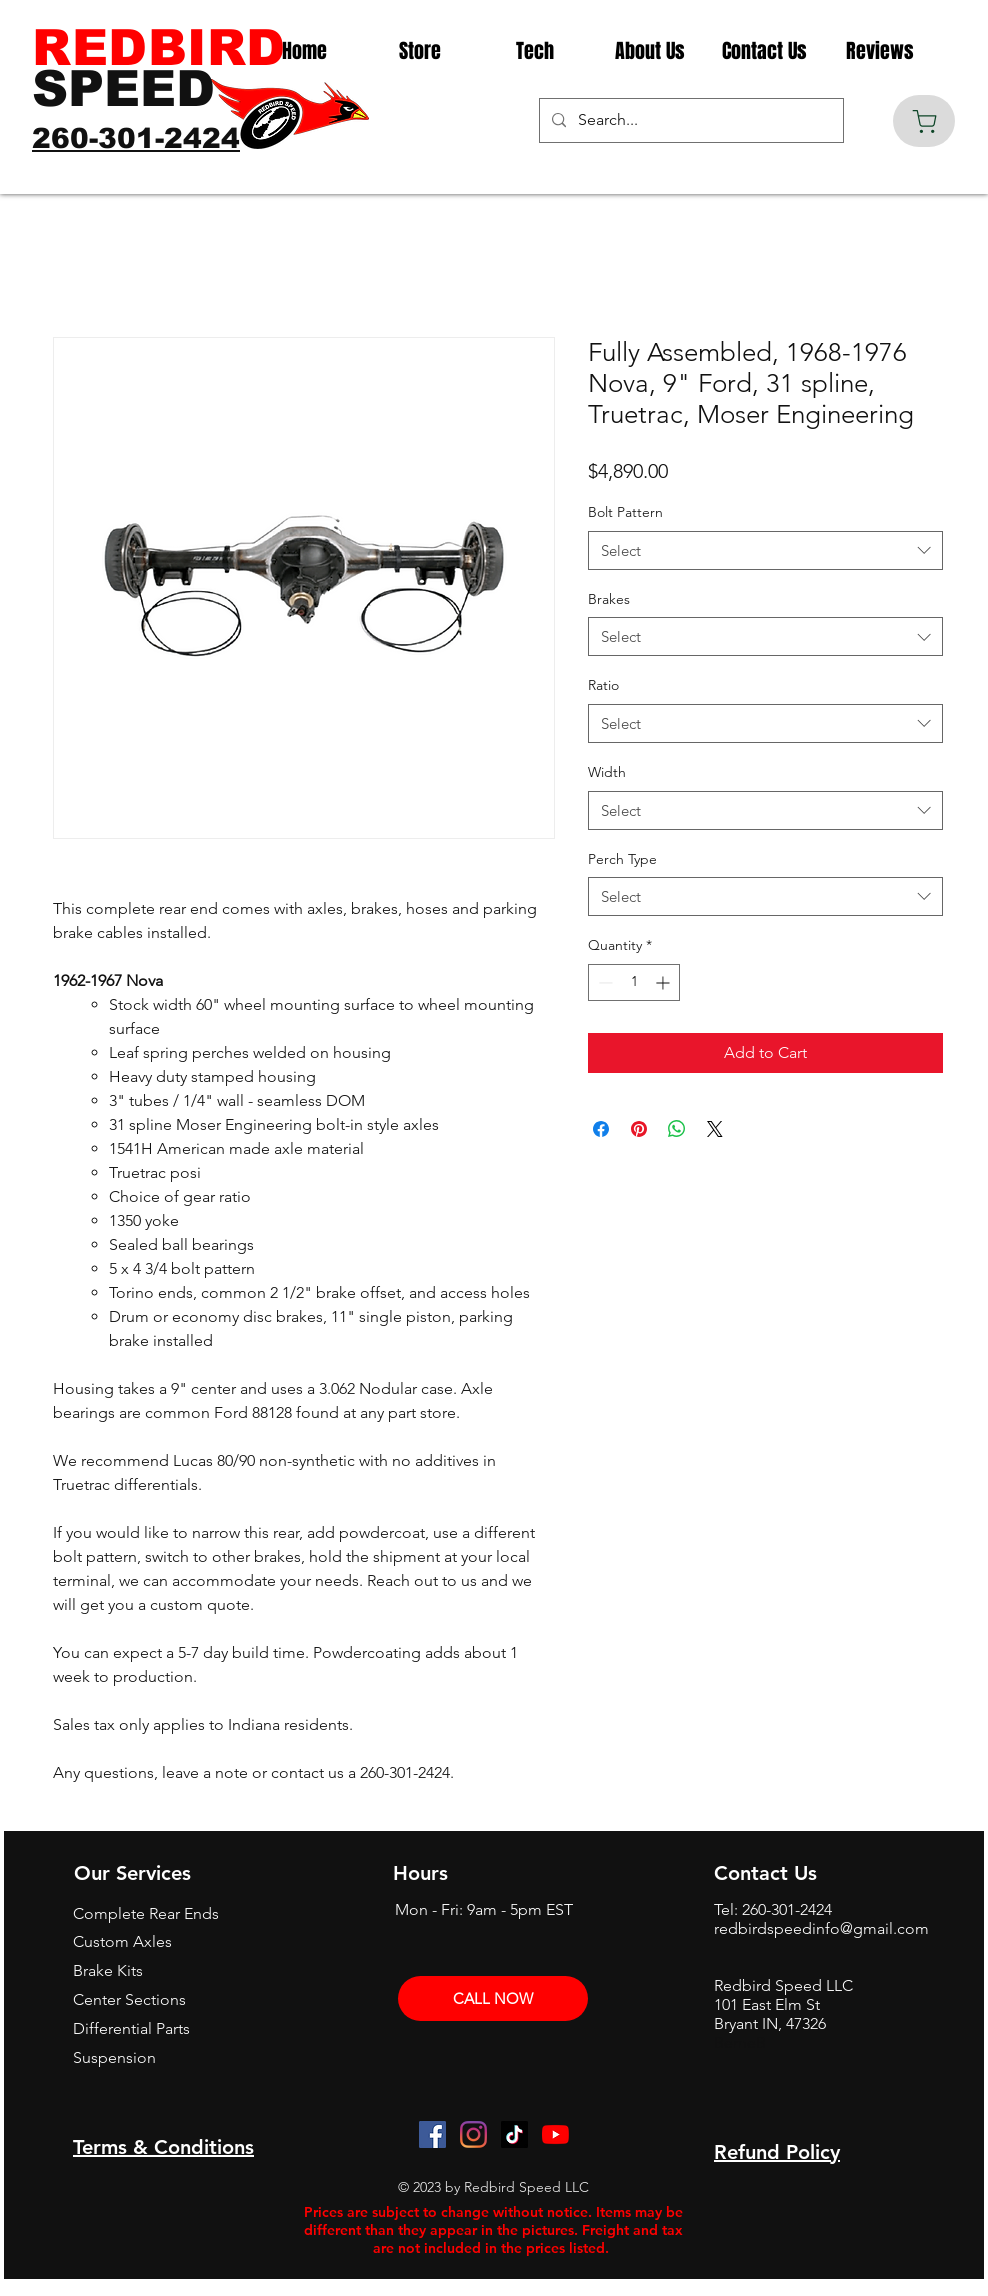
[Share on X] (715, 1129)
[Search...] (689, 120)
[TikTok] (514, 2134)
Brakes (609, 599)
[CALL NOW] (493, 1998)
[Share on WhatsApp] (677, 1129)
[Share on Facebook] (601, 1129)
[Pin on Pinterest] (639, 1129)
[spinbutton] (634, 982)
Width (607, 772)
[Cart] (924, 121)
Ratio (603, 685)
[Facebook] (432, 2134)
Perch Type (622, 859)
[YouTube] (555, 2134)
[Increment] (664, 982)
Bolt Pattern (625, 512)
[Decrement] (603, 982)
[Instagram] (473, 2134)
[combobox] (765, 550)
